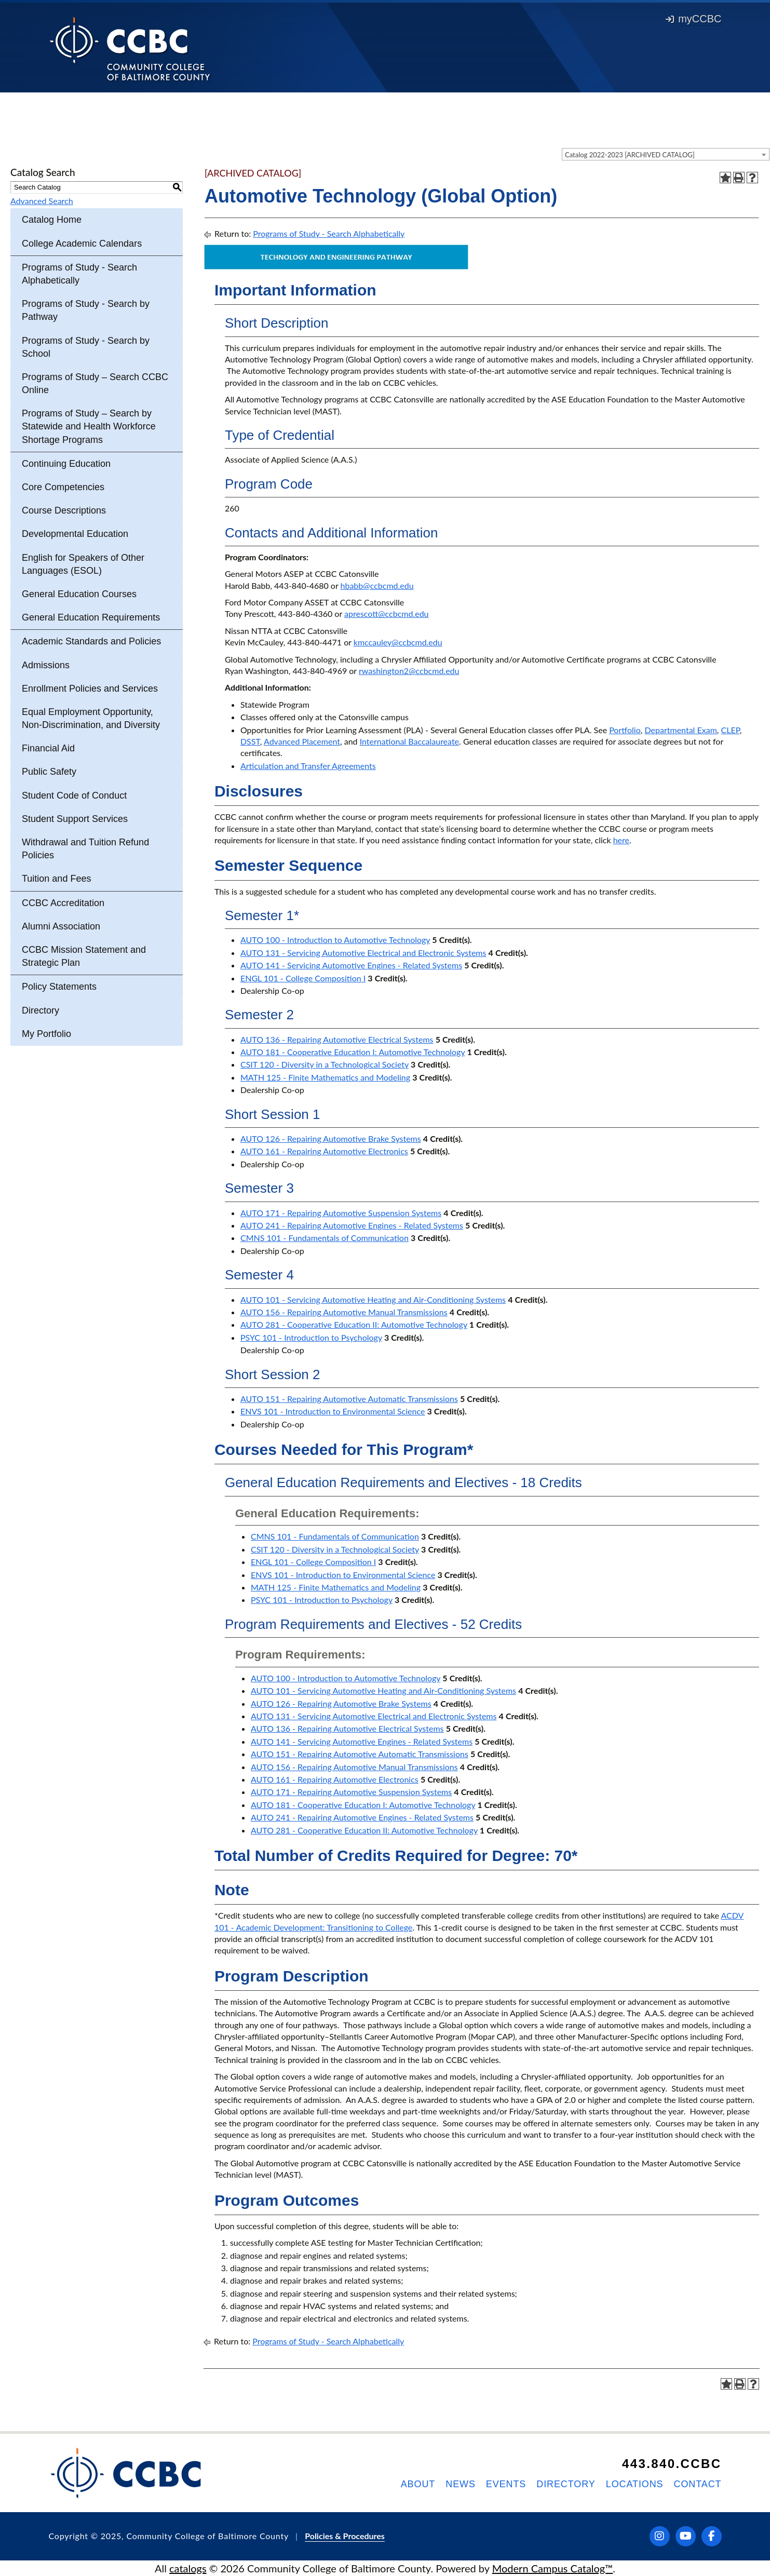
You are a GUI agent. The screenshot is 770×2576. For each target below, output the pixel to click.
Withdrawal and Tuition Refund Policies (85, 848)
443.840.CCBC (672, 2464)
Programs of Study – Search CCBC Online (95, 383)
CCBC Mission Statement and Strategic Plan (84, 956)
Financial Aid (48, 748)
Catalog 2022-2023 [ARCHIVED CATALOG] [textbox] (630, 155)
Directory (40, 1010)
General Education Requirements (91, 617)
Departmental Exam (681, 730)
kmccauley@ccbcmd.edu (398, 642)
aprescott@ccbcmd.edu (386, 613)
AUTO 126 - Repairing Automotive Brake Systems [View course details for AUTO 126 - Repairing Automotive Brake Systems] (330, 1138)
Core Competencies (63, 487)
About (418, 2484)
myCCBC (693, 18)
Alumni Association (61, 926)
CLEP (730, 730)
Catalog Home (52, 219)
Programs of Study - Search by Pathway (86, 310)
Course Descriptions (64, 510)
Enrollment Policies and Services (90, 688)
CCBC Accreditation (63, 903)
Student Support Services (75, 819)
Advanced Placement (302, 741)
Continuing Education (66, 463)
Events (506, 2484)
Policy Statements (59, 986)
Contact (698, 2484)
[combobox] (665, 154)
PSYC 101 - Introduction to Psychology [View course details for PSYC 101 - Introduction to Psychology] (311, 1337)
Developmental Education (75, 534)
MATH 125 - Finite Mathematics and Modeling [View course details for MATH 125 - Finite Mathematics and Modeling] (325, 1077)
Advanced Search (41, 201)
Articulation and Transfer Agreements (308, 766)
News (460, 2484)
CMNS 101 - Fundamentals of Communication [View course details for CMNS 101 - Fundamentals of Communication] (324, 1238)
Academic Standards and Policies (91, 641)
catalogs (188, 2568)
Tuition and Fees (56, 878)
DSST (250, 741)
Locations (635, 2484)
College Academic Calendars (82, 243)
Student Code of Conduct (74, 795)
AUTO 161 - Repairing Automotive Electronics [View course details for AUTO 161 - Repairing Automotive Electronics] (324, 1151)
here (621, 840)
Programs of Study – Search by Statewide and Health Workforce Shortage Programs (89, 426)
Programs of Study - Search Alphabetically (79, 274)
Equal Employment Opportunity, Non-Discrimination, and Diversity (91, 718)
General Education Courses (79, 594)
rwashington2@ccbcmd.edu (409, 671)
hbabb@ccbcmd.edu (377, 585)
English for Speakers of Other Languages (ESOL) (83, 564)
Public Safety (49, 771)
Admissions (46, 665)
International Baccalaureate (409, 741)
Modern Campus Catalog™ (552, 2568)
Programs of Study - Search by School (86, 347)
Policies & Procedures (345, 2536)
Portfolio (625, 730)
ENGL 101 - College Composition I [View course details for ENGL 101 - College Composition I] (303, 978)
